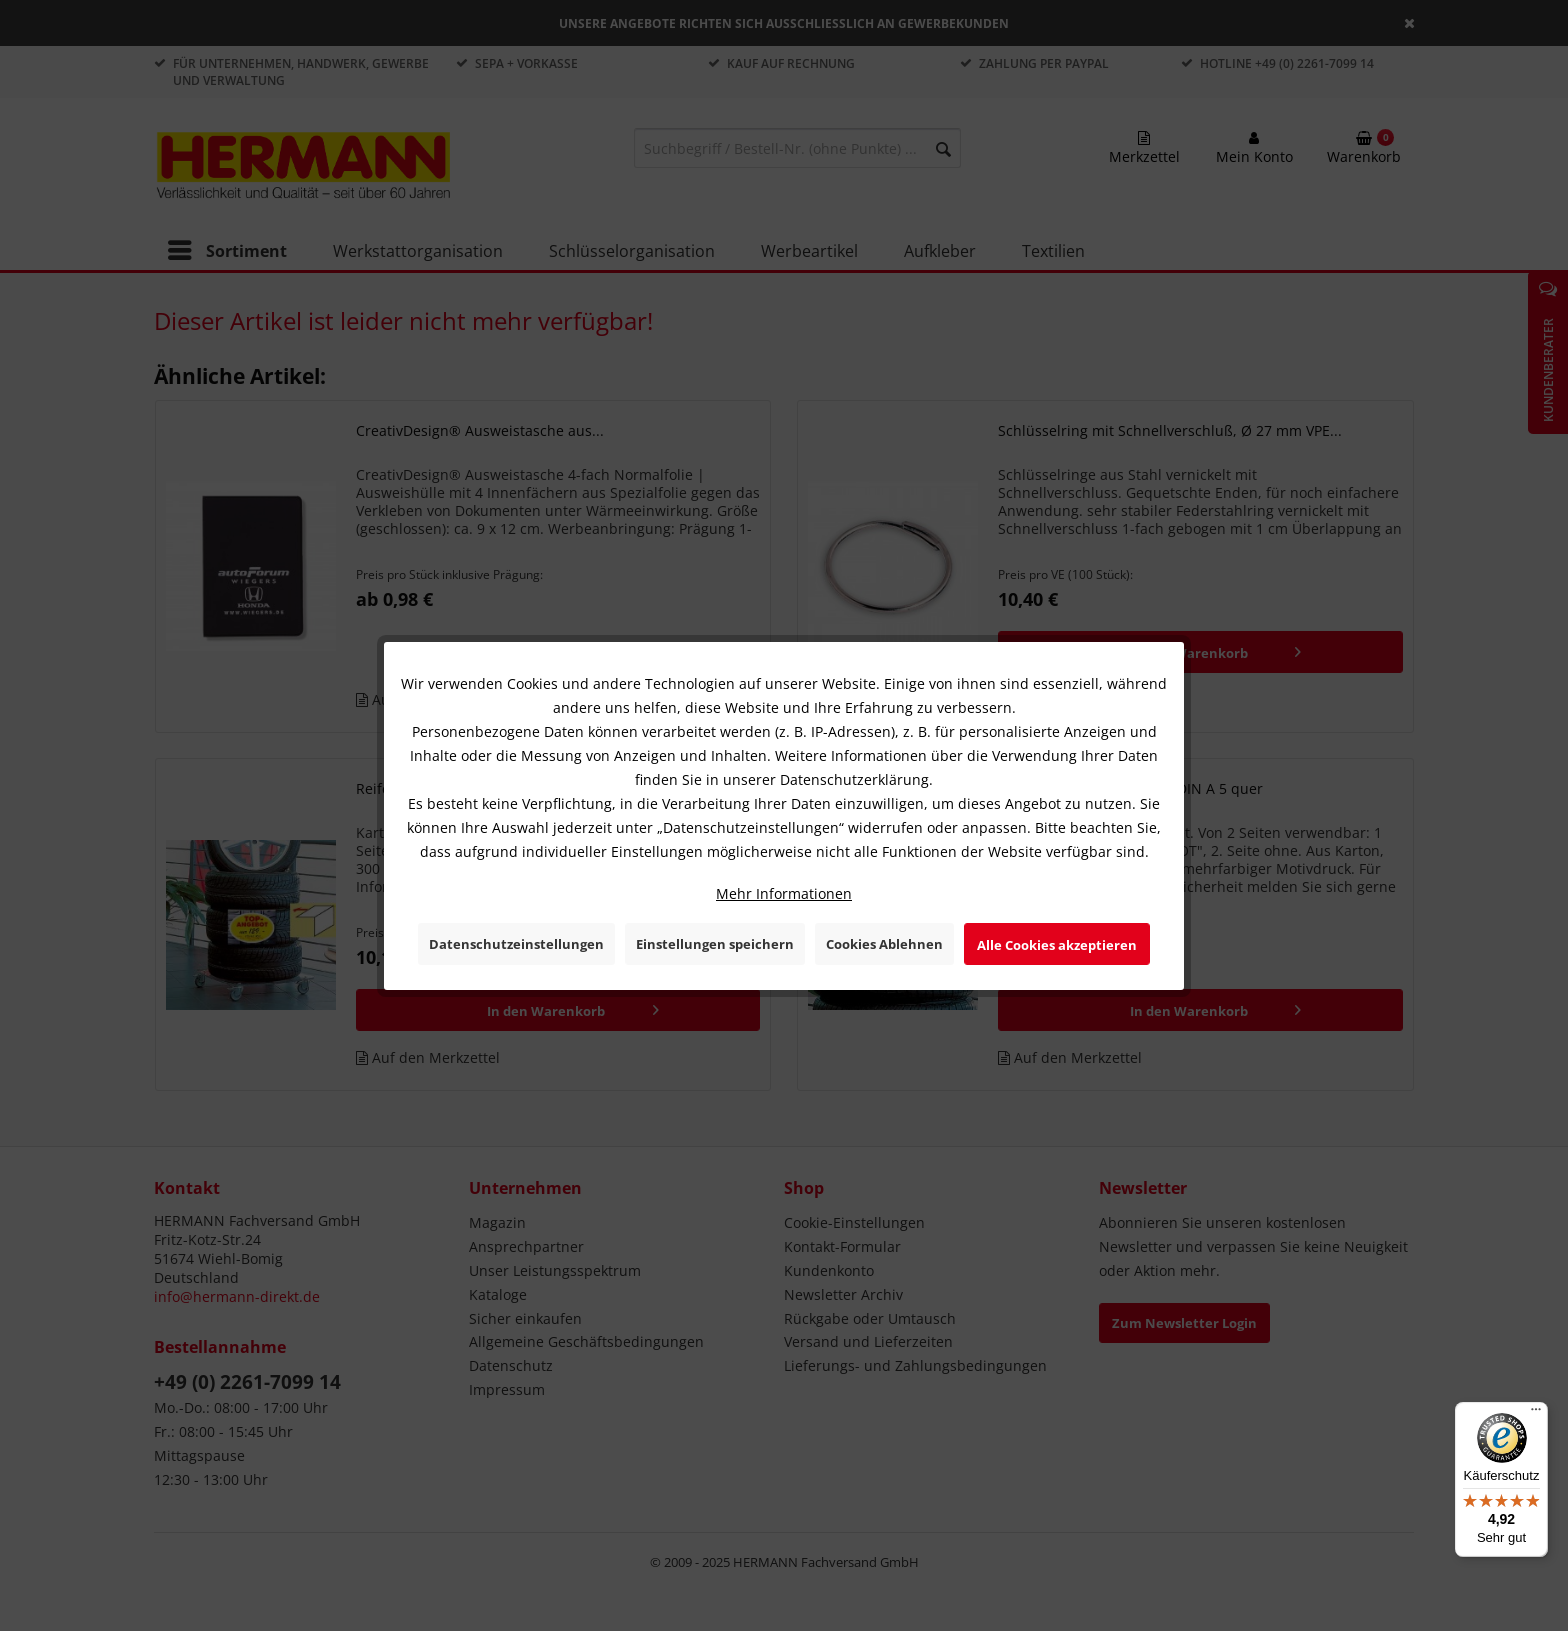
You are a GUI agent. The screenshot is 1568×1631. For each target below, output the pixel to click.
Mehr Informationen (784, 893)
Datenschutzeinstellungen (516, 944)
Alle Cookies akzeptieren (1057, 945)
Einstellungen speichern (715, 944)
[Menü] (1536, 1414)
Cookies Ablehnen (884, 944)
